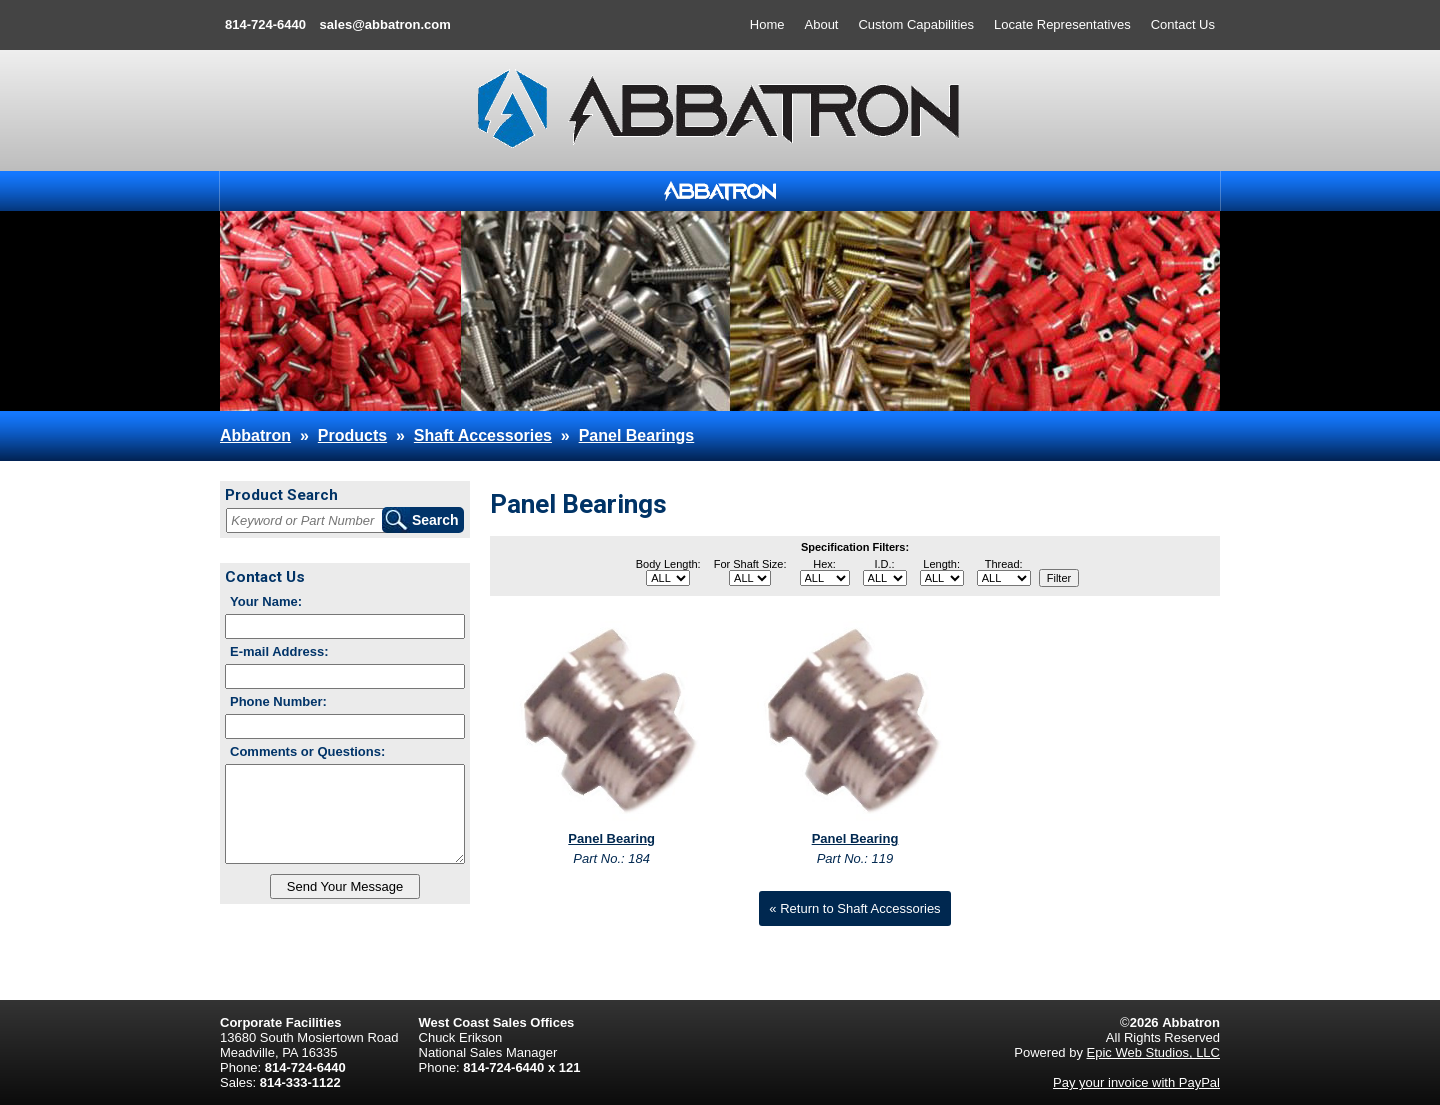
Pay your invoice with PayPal (1136, 1082)
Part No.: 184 (611, 858)
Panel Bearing (611, 838)
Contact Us (1183, 24)
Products (352, 435)
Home (767, 24)
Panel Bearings (637, 435)
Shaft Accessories (483, 435)
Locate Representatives (1062, 24)
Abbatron (255, 435)
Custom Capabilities (916, 24)
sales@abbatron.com (385, 24)
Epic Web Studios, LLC (1153, 1052)
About (822, 24)
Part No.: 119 (855, 858)
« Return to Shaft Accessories (854, 908)
